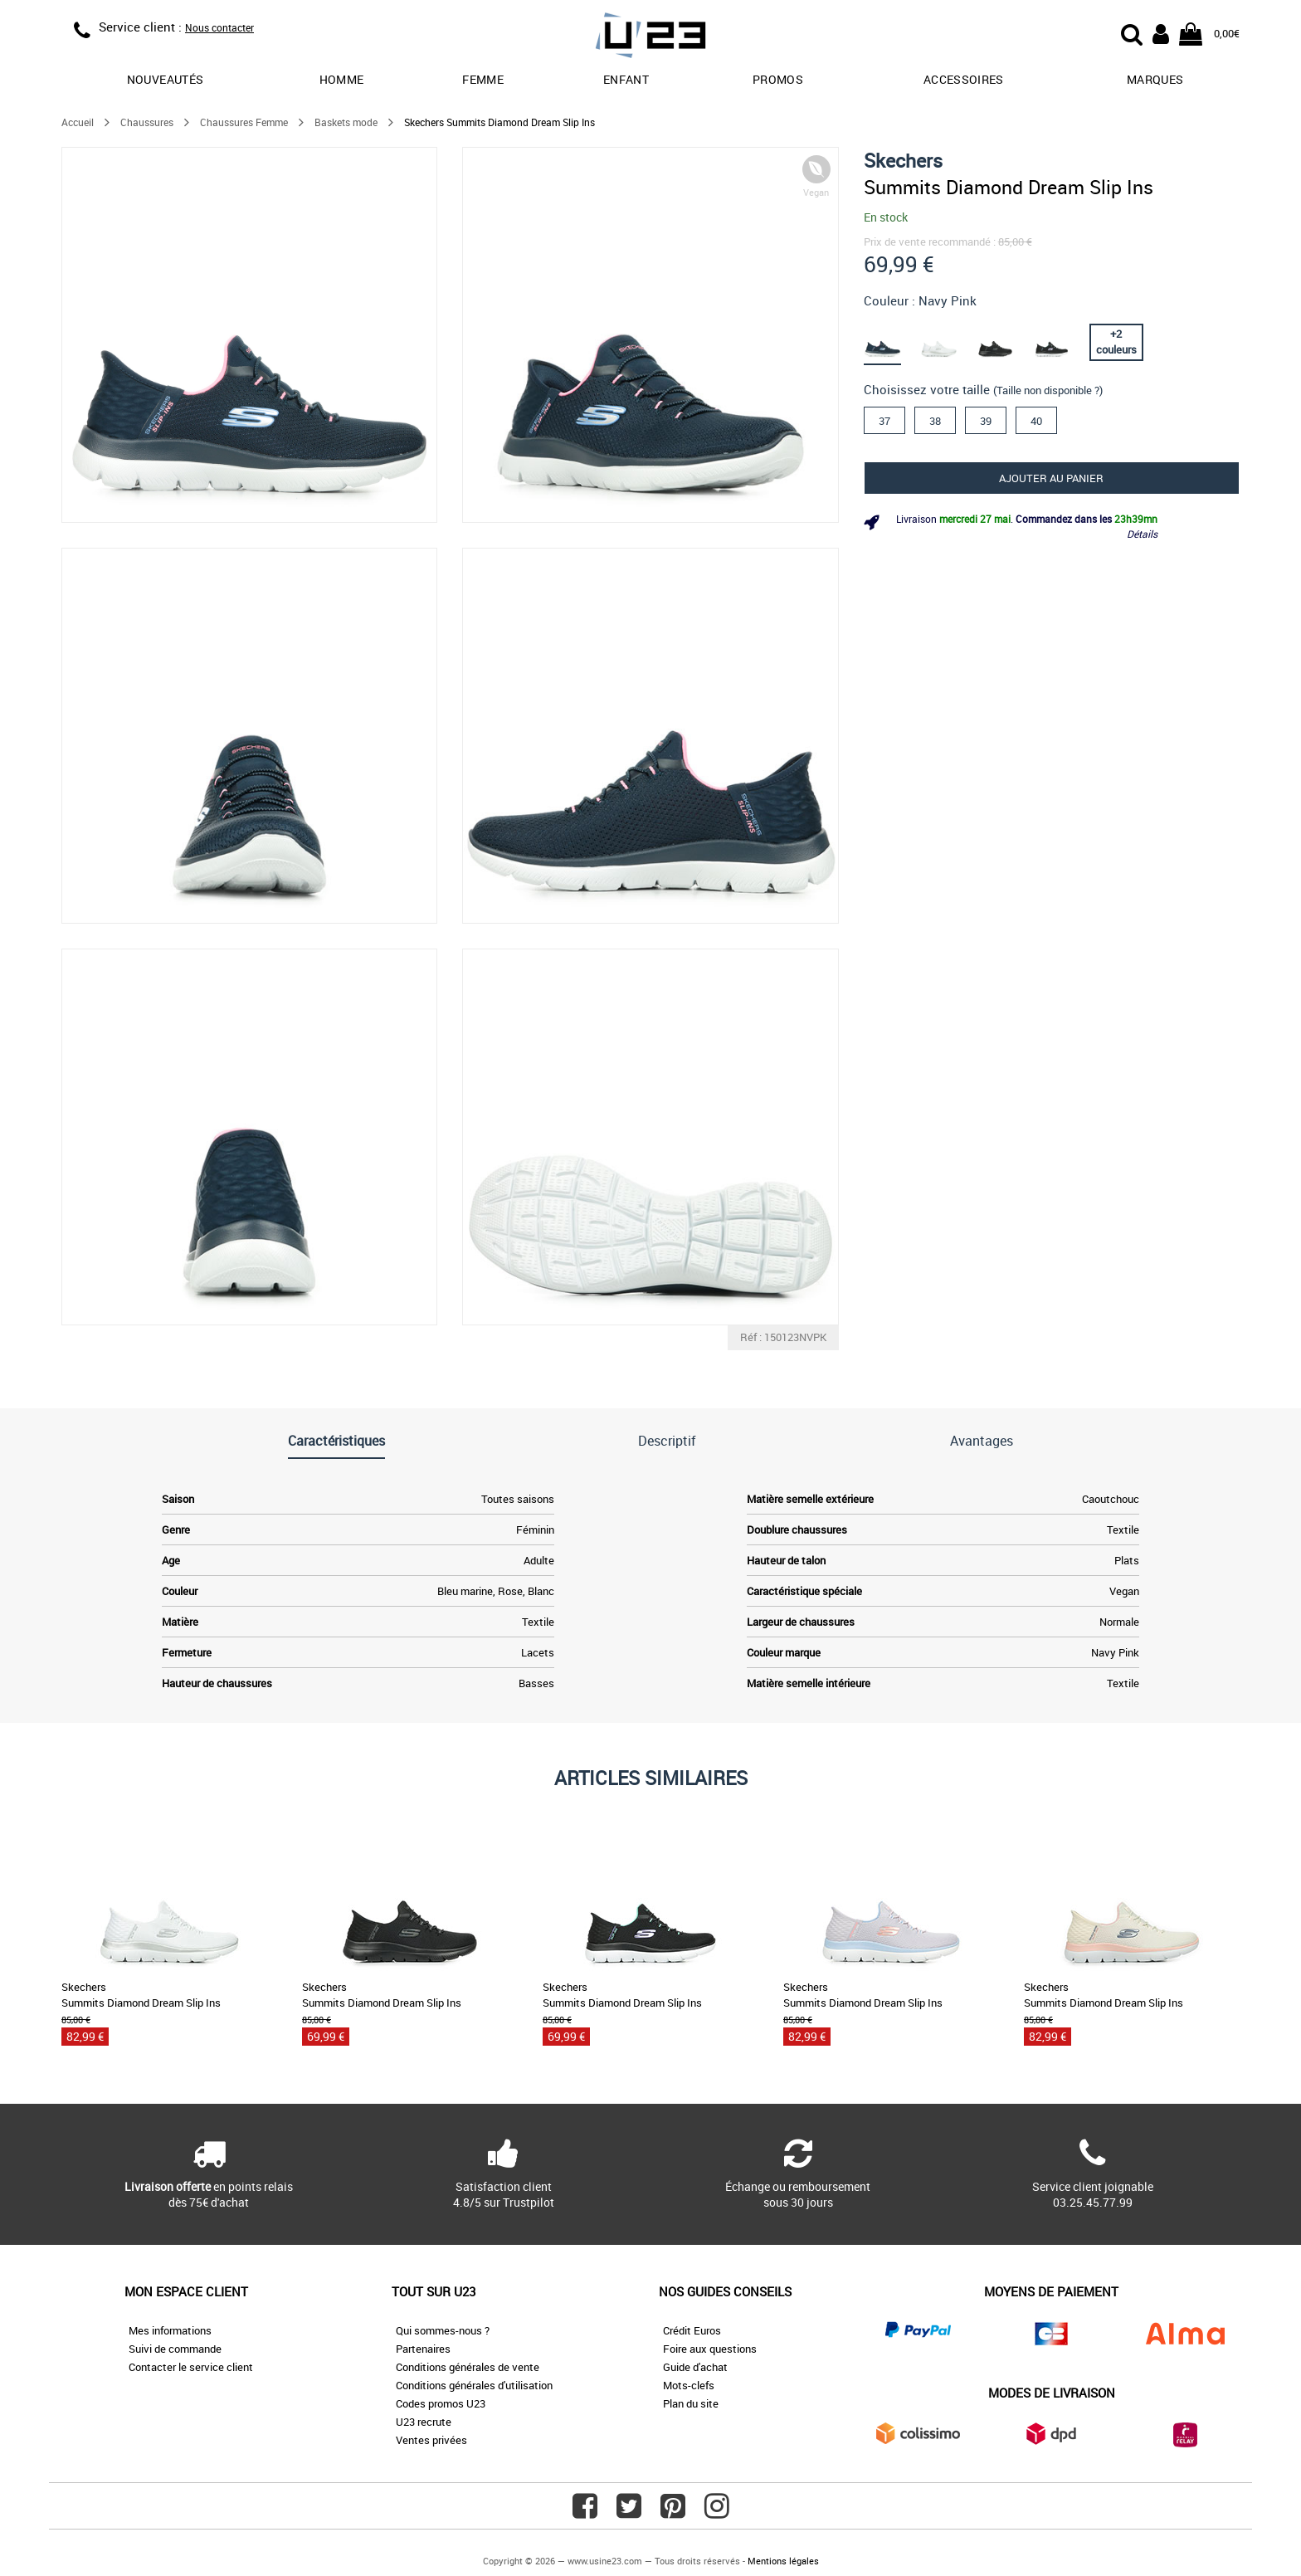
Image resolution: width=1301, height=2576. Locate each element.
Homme (341, 79)
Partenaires (423, 2348)
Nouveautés (165, 79)
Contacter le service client (191, 2366)
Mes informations (170, 2330)
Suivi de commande (175, 2348)
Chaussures (146, 122)
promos (778, 79)
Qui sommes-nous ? (443, 2330)
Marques (1155, 79)
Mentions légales (783, 2560)
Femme (483, 79)
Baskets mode (346, 122)
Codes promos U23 (440, 2403)
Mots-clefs (688, 2385)
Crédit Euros (692, 2330)
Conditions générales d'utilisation (474, 2385)
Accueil (77, 122)
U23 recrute (423, 2421)
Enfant (626, 79)
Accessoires (963, 79)
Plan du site (691, 2403)
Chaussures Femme (244, 122)
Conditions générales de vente (467, 2366)
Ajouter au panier (1051, 478)
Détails (1142, 533)
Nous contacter (219, 27)
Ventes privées (431, 2439)
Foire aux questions (710, 2348)
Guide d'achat (695, 2366)
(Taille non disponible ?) (1048, 390)
